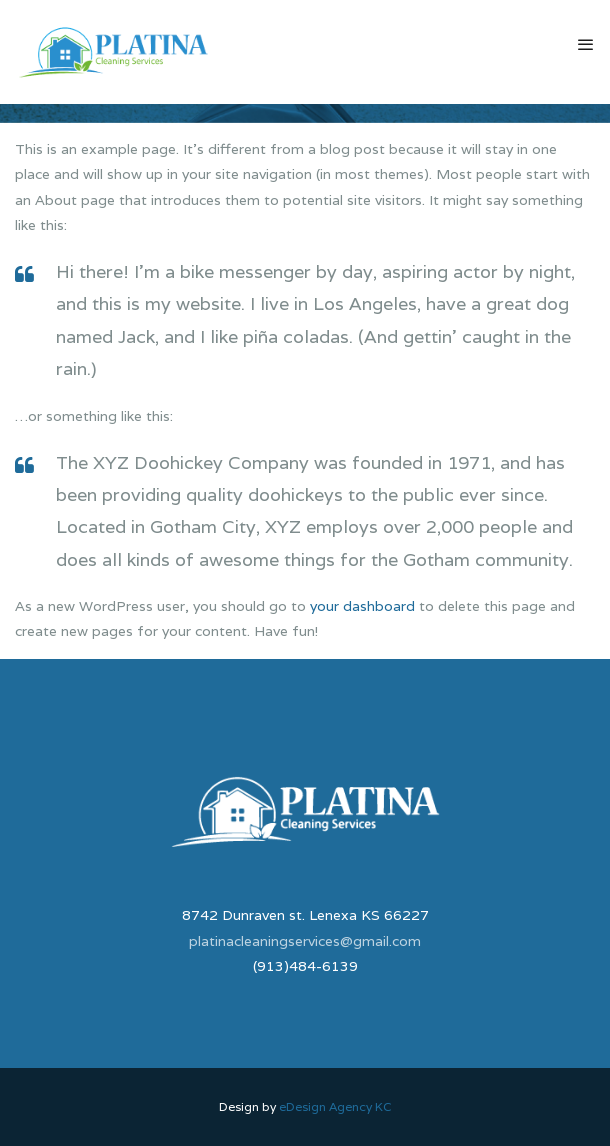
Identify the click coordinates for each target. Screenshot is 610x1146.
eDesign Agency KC (335, 1106)
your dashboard (362, 606)
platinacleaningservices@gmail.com (305, 941)
